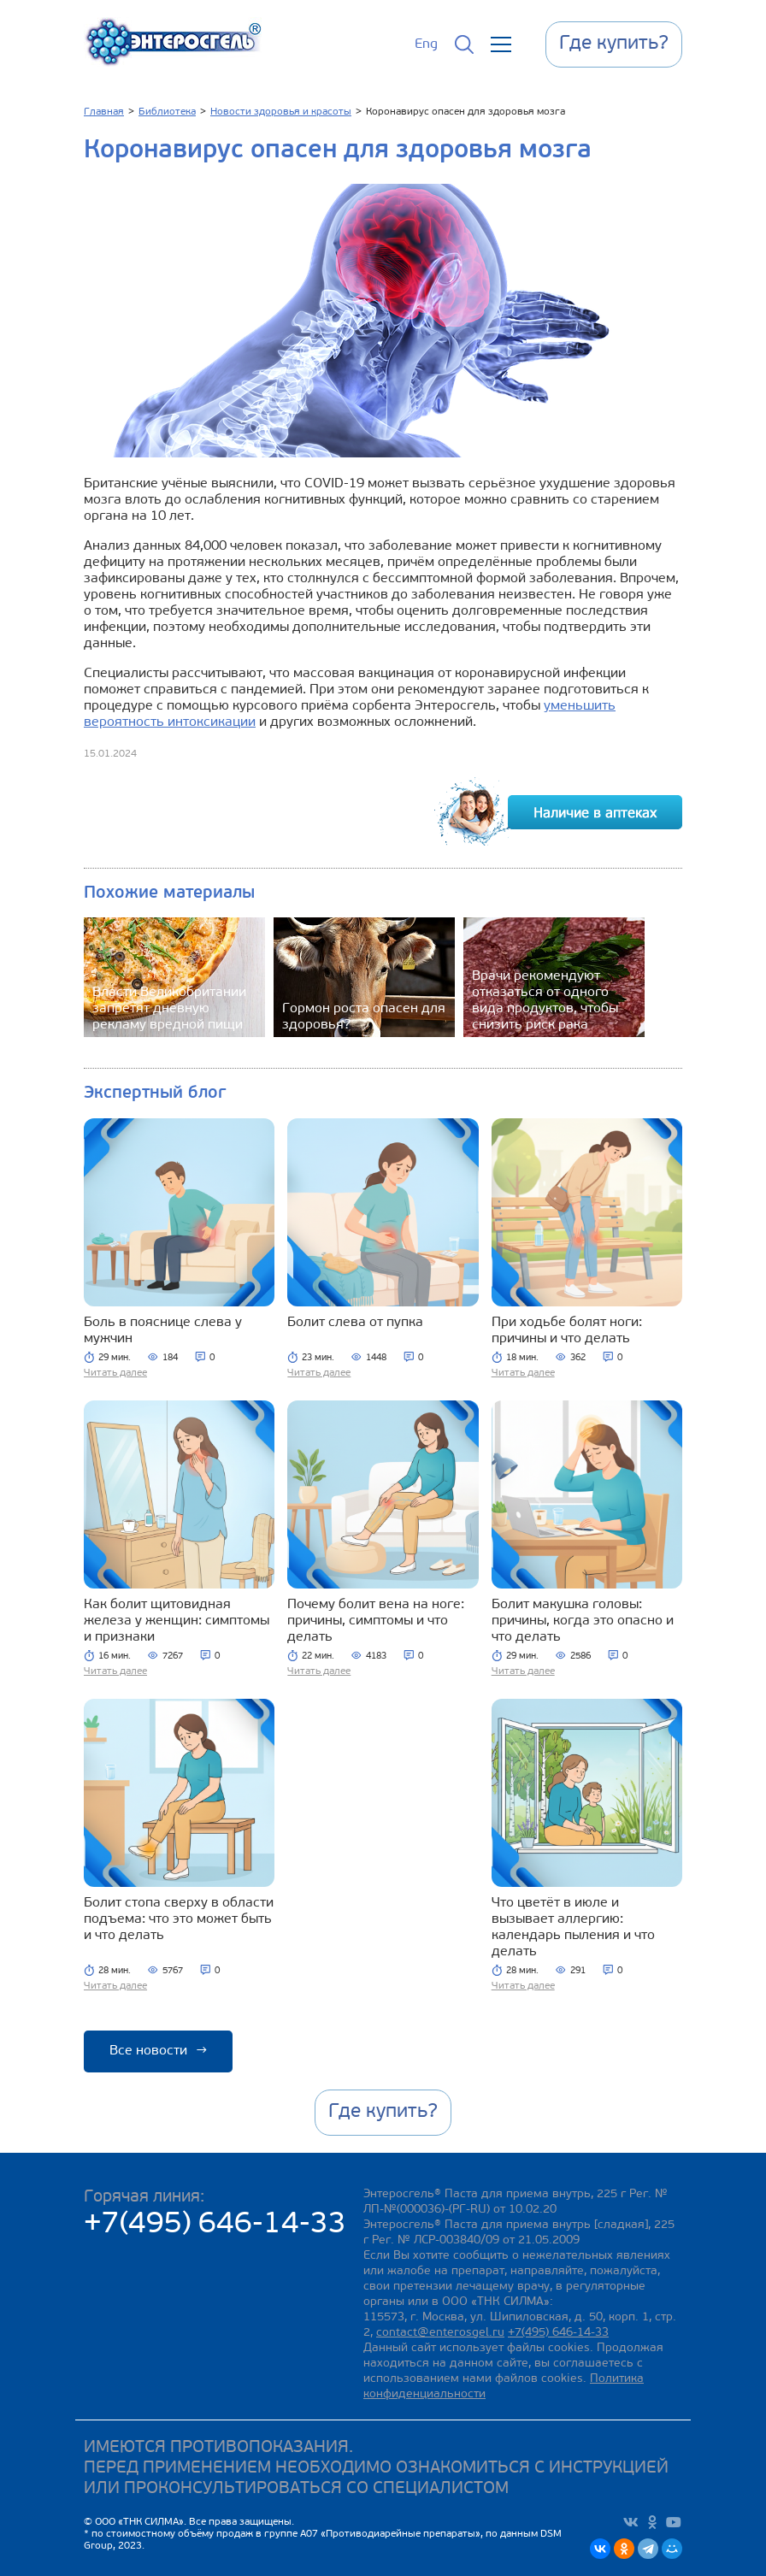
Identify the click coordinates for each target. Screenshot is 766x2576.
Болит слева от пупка (355, 1322)
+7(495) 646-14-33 (215, 2225)
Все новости (158, 2051)
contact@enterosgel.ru (440, 2332)
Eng (426, 44)
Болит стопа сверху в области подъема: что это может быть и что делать (179, 1919)
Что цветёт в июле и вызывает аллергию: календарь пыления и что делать (573, 1927)
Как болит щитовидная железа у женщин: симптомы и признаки (176, 1621)
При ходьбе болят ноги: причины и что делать (567, 1331)
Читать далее (115, 1373)
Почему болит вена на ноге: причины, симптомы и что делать (375, 1621)
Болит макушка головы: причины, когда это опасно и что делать (583, 1621)
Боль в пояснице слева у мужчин (163, 1331)
